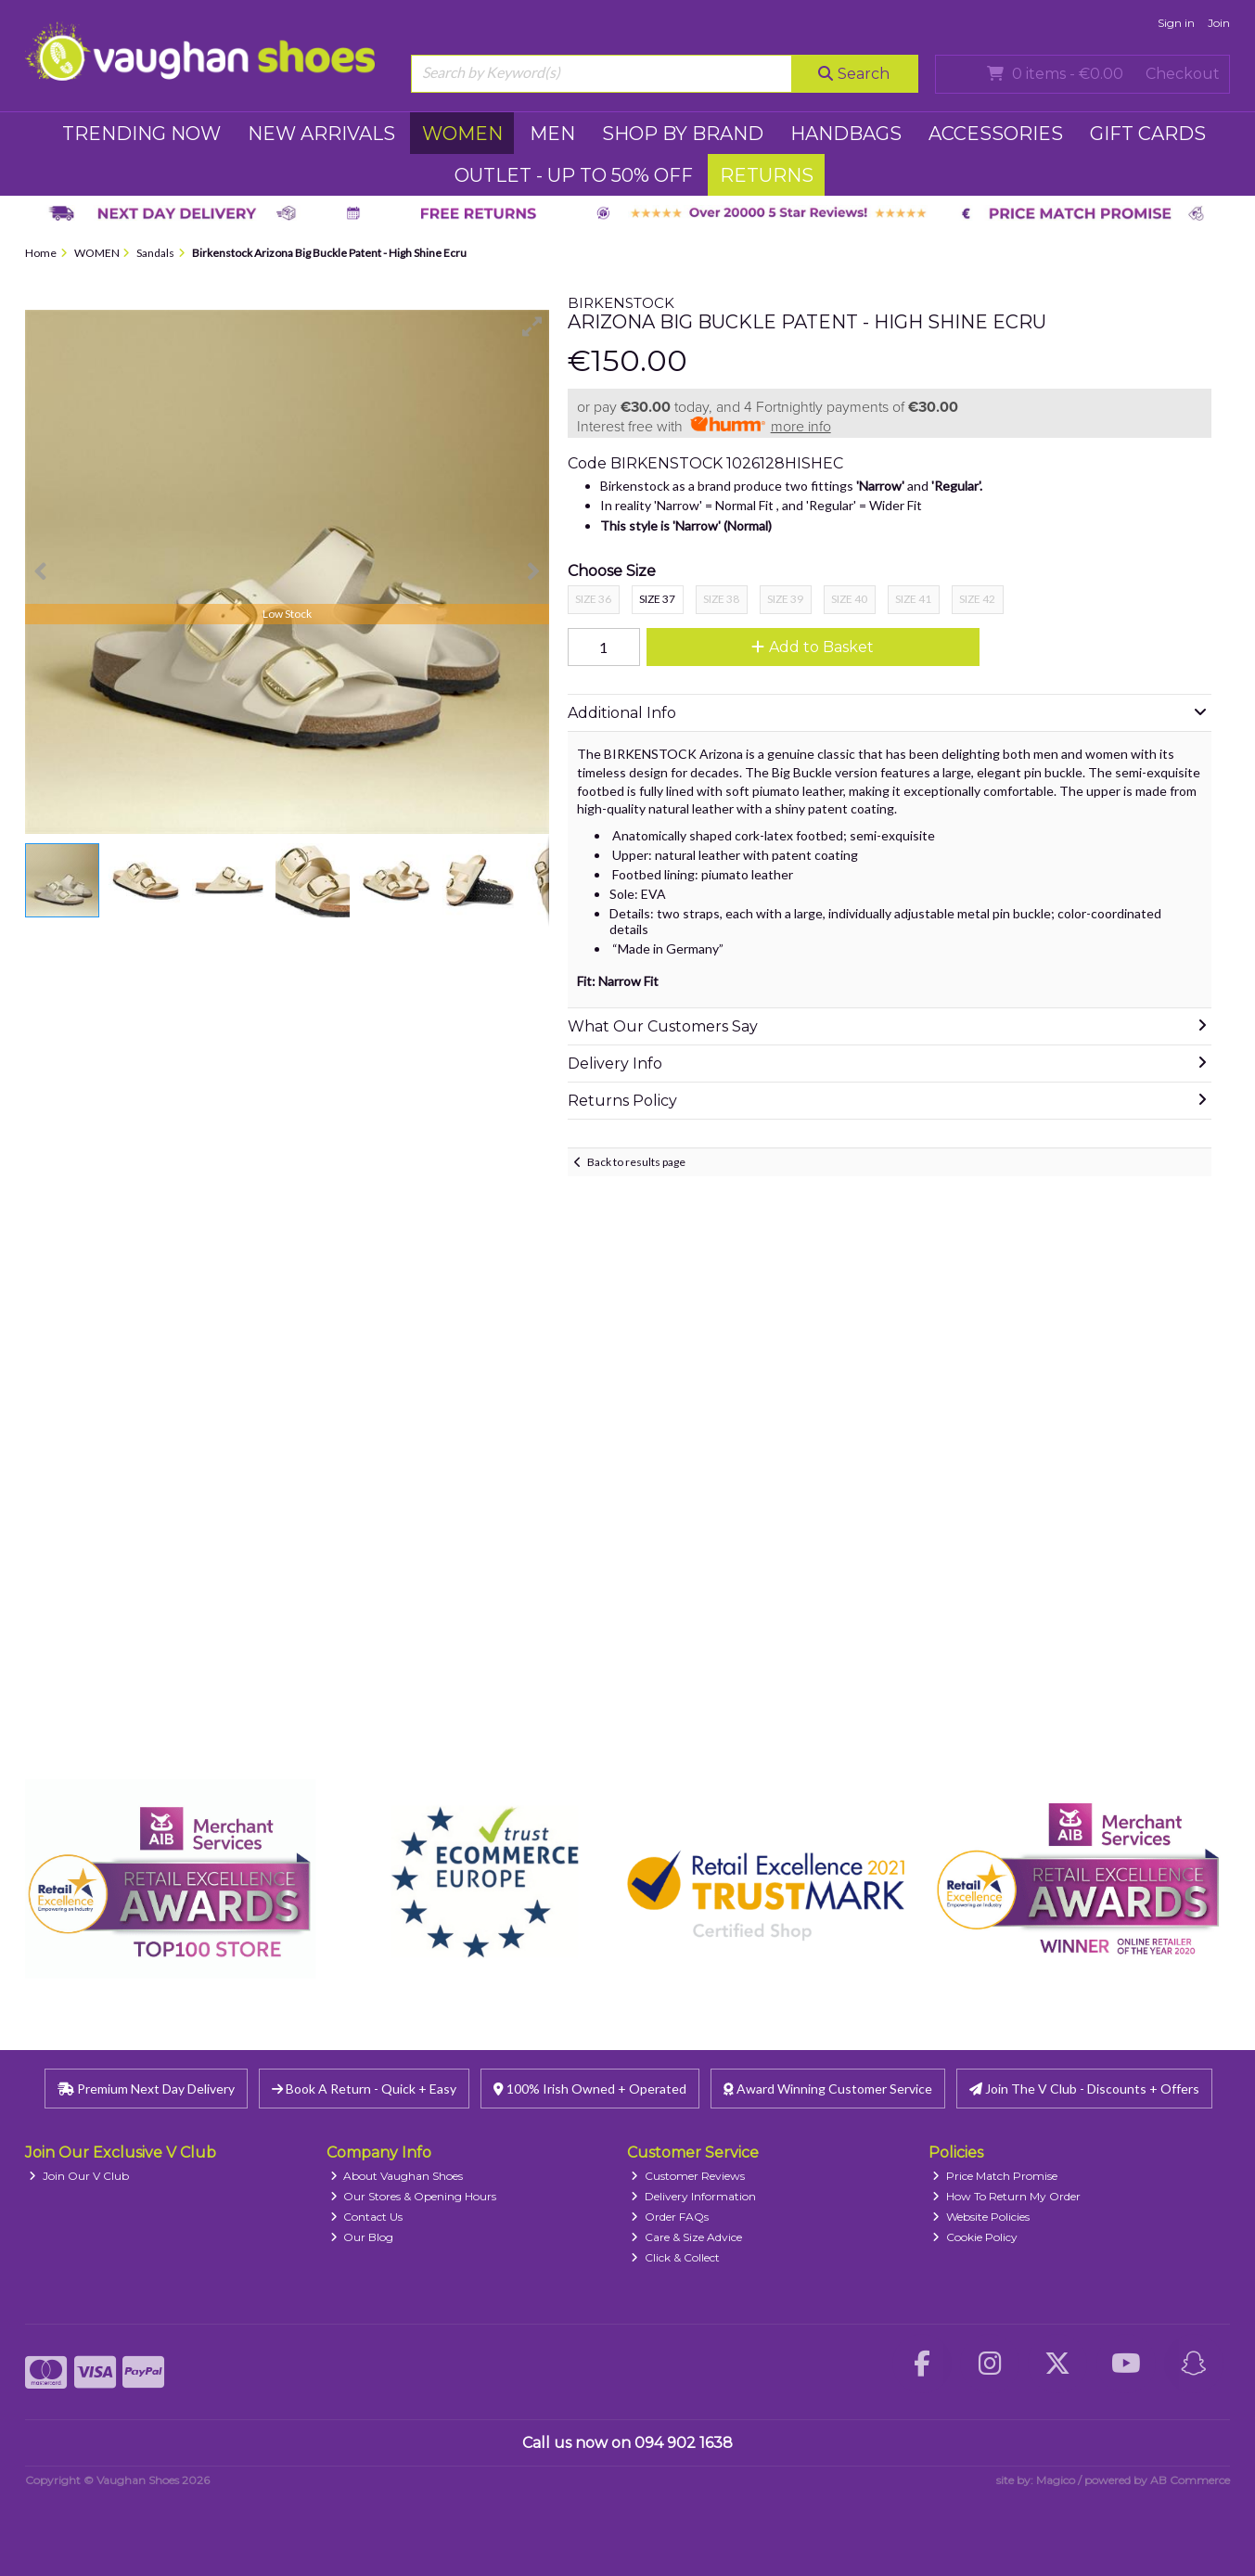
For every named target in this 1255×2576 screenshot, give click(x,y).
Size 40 (849, 599)
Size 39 (785, 599)
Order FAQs (670, 2217)
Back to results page (636, 1162)
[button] (532, 326)
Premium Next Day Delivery (146, 2088)
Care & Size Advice (686, 2237)
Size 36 (593, 599)
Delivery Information (693, 2196)
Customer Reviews (688, 2176)
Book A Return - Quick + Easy (364, 2088)
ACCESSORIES (995, 133)
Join (1219, 23)
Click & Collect (675, 2257)
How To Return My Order (1006, 2196)
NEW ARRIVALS (321, 133)
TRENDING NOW (141, 133)
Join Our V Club (79, 2176)
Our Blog (362, 2237)
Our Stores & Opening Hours (413, 2196)
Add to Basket (812, 647)
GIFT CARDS (1148, 133)
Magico (1055, 2480)
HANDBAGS (846, 133)
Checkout (1183, 74)
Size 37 (657, 599)
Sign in (1176, 23)
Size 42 (977, 599)
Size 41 (913, 599)
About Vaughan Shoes (397, 2176)
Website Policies (981, 2217)
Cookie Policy (975, 2237)
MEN (552, 133)
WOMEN (462, 133)
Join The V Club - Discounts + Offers (1084, 2088)
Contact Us (366, 2217)
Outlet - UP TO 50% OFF (574, 175)
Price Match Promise (994, 2176)
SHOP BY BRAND (682, 133)
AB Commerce (1190, 2480)
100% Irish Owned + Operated (589, 2088)
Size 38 (721, 599)
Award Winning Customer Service (828, 2088)
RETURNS (766, 175)
